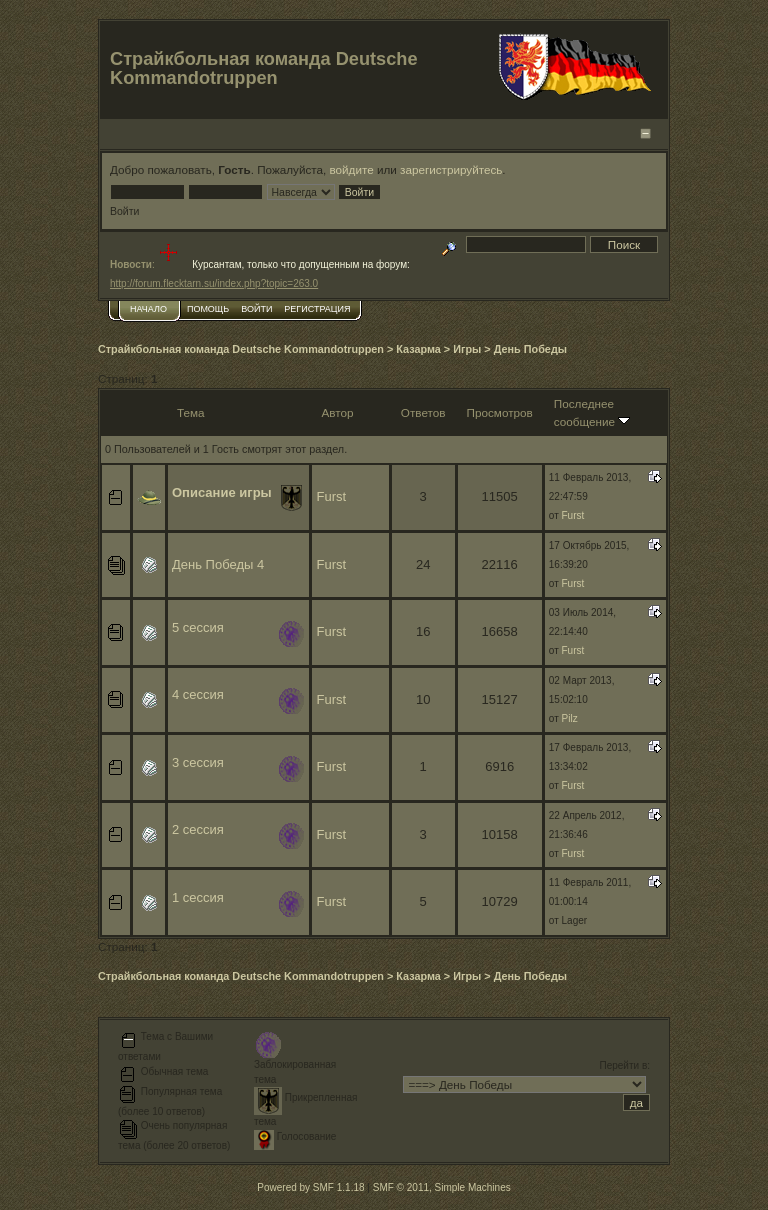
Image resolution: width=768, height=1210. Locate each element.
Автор (337, 412)
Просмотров (500, 412)
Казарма (418, 349)
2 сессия (198, 829)
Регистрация (317, 309)
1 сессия (198, 897)
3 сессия (198, 762)
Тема (191, 412)
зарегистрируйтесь (451, 169)
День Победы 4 (218, 564)
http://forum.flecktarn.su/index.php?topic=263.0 (214, 283)
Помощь (208, 309)
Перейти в (624, 1065)
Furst (331, 496)
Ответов (423, 412)
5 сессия (198, 627)
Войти (256, 309)
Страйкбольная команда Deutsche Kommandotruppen (241, 349)
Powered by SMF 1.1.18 (310, 1187)
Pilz (570, 718)
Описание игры (222, 492)
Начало (148, 309)
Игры (467, 349)
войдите (352, 169)
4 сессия (198, 694)
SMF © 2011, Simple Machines (442, 1187)
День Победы (530, 349)
